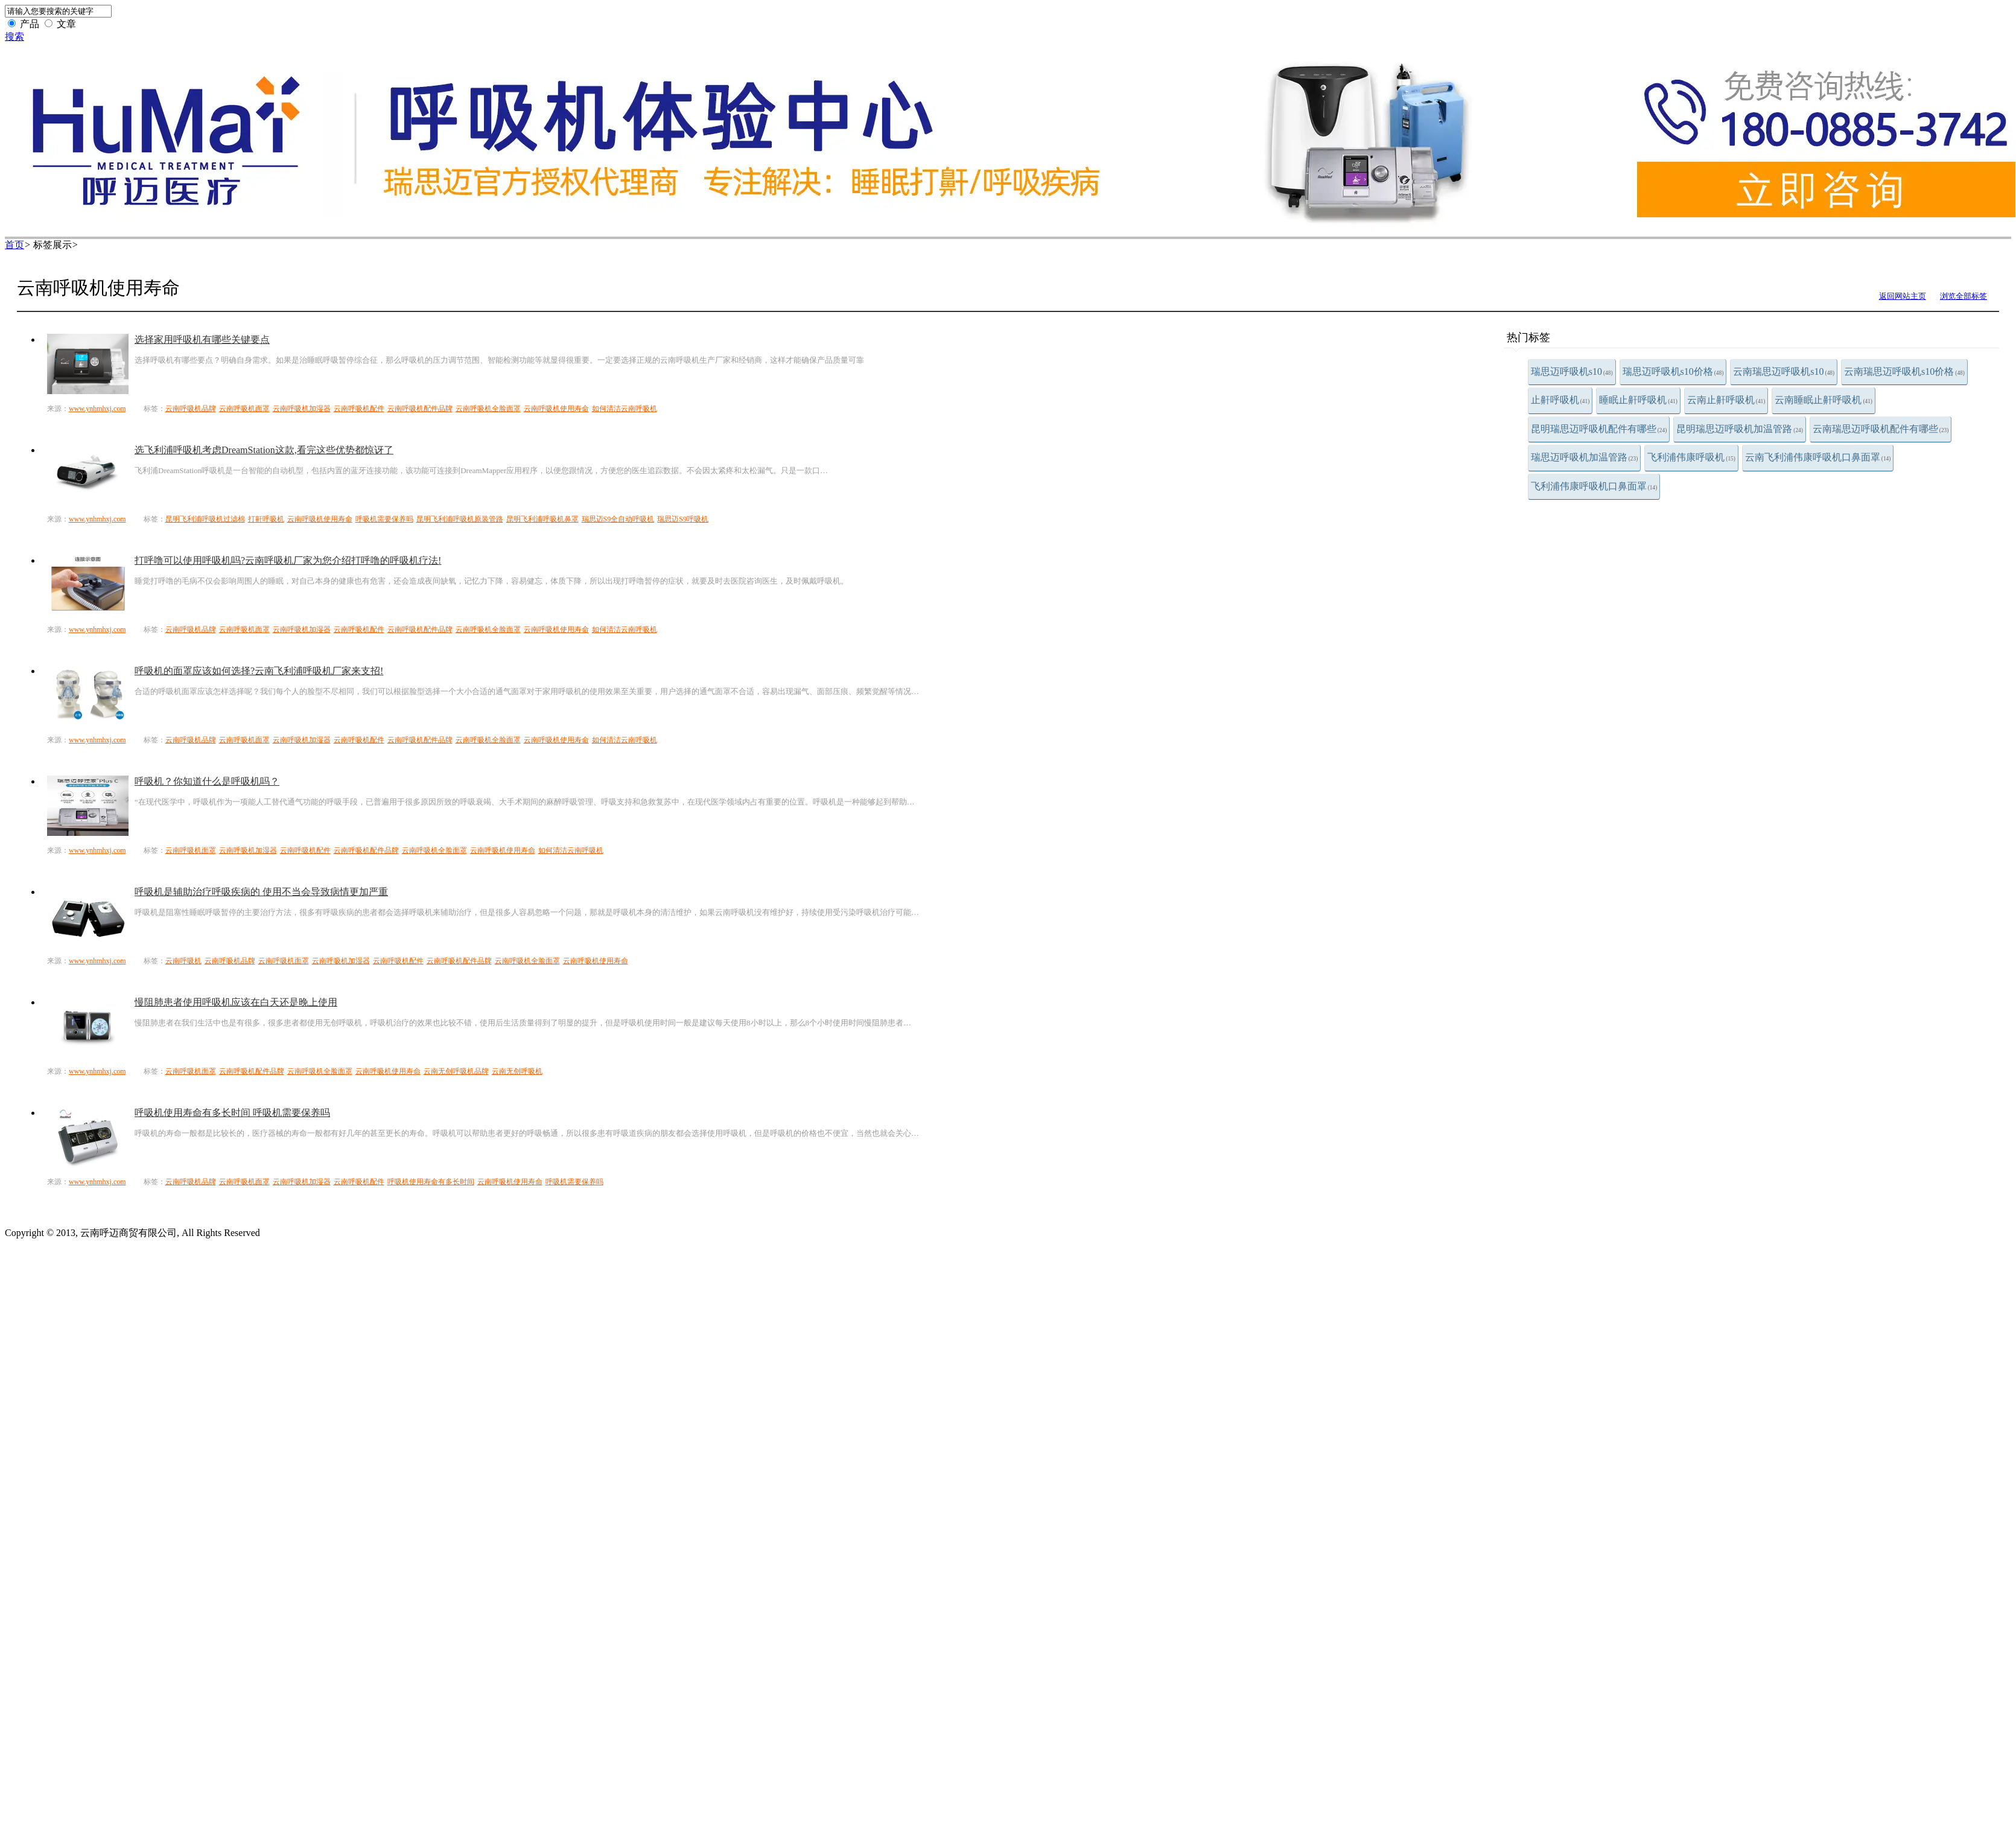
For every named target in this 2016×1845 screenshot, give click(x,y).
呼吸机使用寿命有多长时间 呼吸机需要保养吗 (232, 1112)
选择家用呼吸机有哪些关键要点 (202, 339)
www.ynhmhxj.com (97, 408)
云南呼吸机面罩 (244, 408)
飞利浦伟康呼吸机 (1691, 457)
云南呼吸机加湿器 (302, 408)
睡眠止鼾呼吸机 (1638, 400)
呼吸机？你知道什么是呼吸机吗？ (207, 781)
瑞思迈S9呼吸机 (682, 519)
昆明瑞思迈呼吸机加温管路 (1739, 429)
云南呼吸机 (183, 961)
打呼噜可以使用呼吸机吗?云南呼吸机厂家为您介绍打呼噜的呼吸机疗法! (288, 560)
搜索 (14, 36)
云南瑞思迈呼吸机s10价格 (1904, 371)
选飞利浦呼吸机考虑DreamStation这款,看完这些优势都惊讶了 (264, 450)
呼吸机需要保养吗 (384, 519)
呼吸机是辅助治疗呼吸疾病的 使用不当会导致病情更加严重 (261, 892)
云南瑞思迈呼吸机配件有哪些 (1881, 429)
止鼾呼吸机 (1560, 400)
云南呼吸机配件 (359, 408)
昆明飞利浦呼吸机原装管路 (459, 519)
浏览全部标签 (1963, 296)
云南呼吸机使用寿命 (556, 408)
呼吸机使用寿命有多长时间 (430, 1181)
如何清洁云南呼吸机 (624, 408)
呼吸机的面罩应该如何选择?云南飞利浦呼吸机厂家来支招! (259, 671)
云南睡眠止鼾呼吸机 (1823, 400)
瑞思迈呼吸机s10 (1572, 371)
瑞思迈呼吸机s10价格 (1673, 371)
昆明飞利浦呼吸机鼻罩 (542, 519)
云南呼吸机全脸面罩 (488, 408)
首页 (14, 245)
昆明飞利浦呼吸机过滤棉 (205, 519)
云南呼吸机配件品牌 (420, 408)
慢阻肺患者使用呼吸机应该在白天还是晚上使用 (236, 1002)
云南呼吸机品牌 (190, 408)
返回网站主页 (1902, 296)
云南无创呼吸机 (517, 1071)
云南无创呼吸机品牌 (456, 1071)
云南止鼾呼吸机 (1726, 400)
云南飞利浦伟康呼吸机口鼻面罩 (1818, 457)
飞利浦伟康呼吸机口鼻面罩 (1594, 486)
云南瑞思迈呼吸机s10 (1783, 371)
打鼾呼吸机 (266, 519)
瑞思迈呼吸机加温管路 (1584, 457)
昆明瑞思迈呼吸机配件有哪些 (1599, 429)
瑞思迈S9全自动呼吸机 (618, 519)
